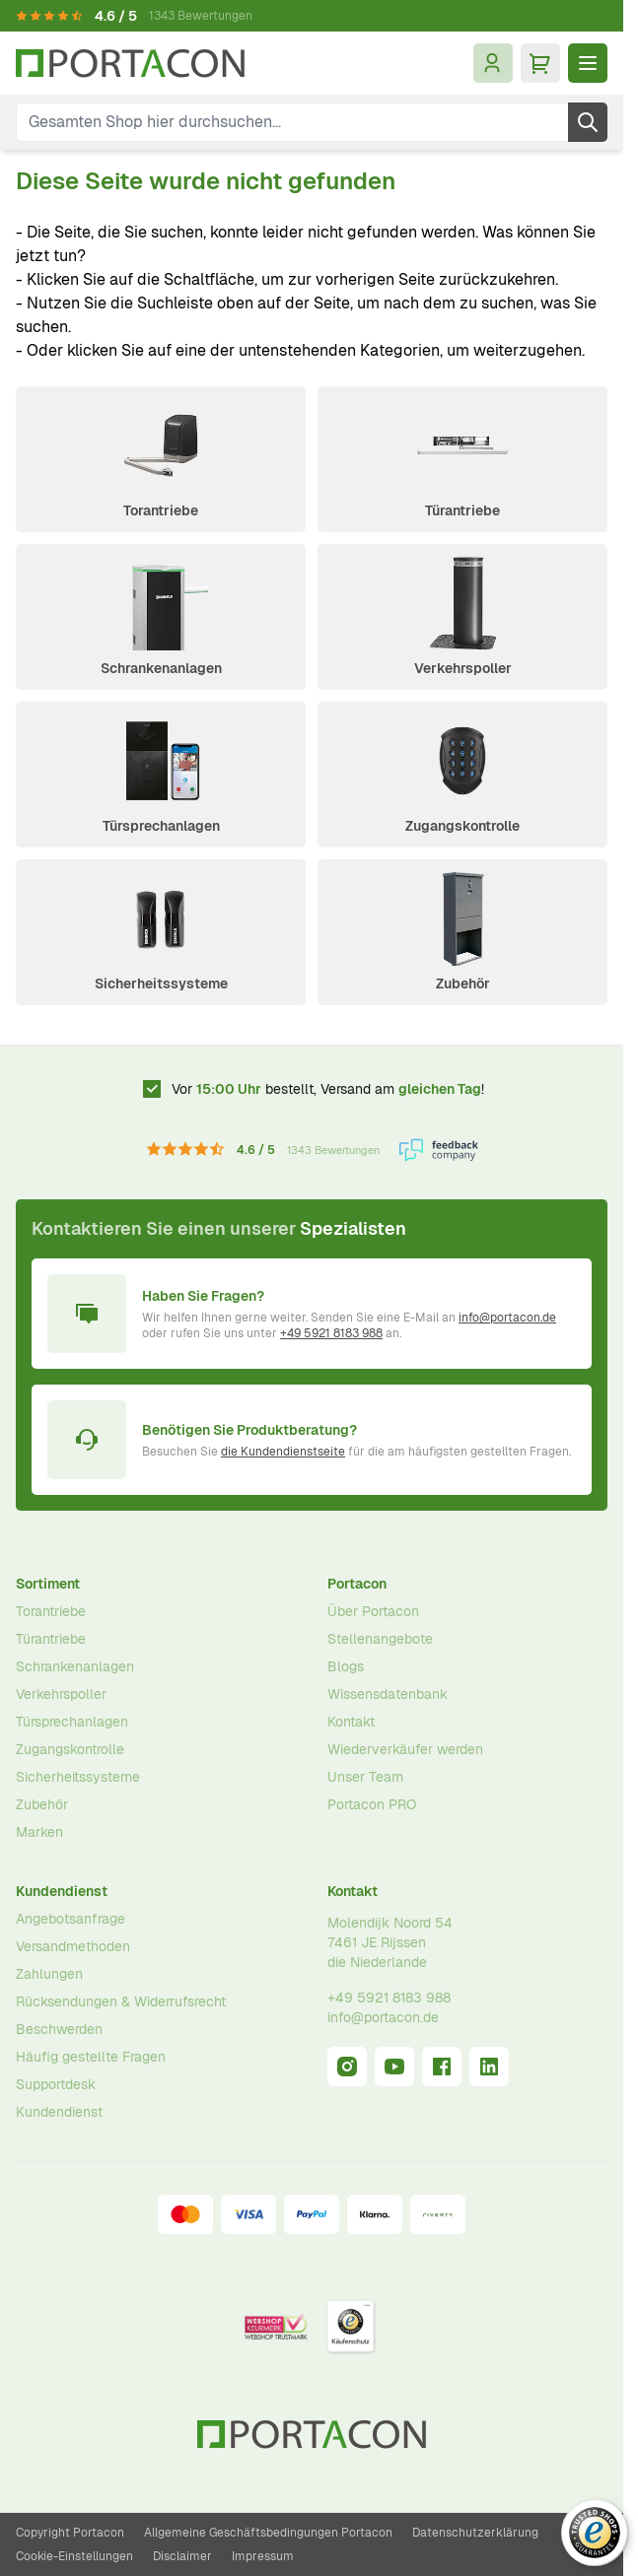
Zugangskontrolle (462, 826)
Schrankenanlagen (161, 668)
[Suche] (587, 122)
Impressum (263, 2556)
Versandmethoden (73, 1946)
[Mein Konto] (493, 63)
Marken (39, 1832)
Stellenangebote (380, 1639)
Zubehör (463, 983)
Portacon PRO (371, 1804)
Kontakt (351, 1721)
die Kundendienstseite (283, 1451)
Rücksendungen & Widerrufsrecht (121, 2001)
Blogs (345, 1666)
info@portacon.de (507, 1317)
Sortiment (48, 1584)
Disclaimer (182, 2556)
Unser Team (365, 1777)
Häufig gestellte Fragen (91, 2057)
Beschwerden (59, 2029)
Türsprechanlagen (161, 826)
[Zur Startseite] (130, 63)
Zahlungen (49, 1974)
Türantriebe (462, 510)
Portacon (357, 1584)
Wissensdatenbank (387, 1694)
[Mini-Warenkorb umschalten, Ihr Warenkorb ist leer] (540, 63)
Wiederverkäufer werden (405, 1749)
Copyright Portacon (70, 2533)
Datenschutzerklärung (475, 2533)
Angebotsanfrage (70, 1919)
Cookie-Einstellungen (74, 2556)
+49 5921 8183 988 (331, 1333)
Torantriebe (160, 510)
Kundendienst (61, 1891)
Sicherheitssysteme (161, 983)
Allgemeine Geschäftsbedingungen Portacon (268, 2533)
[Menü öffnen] (587, 63)
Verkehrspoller (463, 668)
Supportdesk (56, 2084)
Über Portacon (373, 1611)
